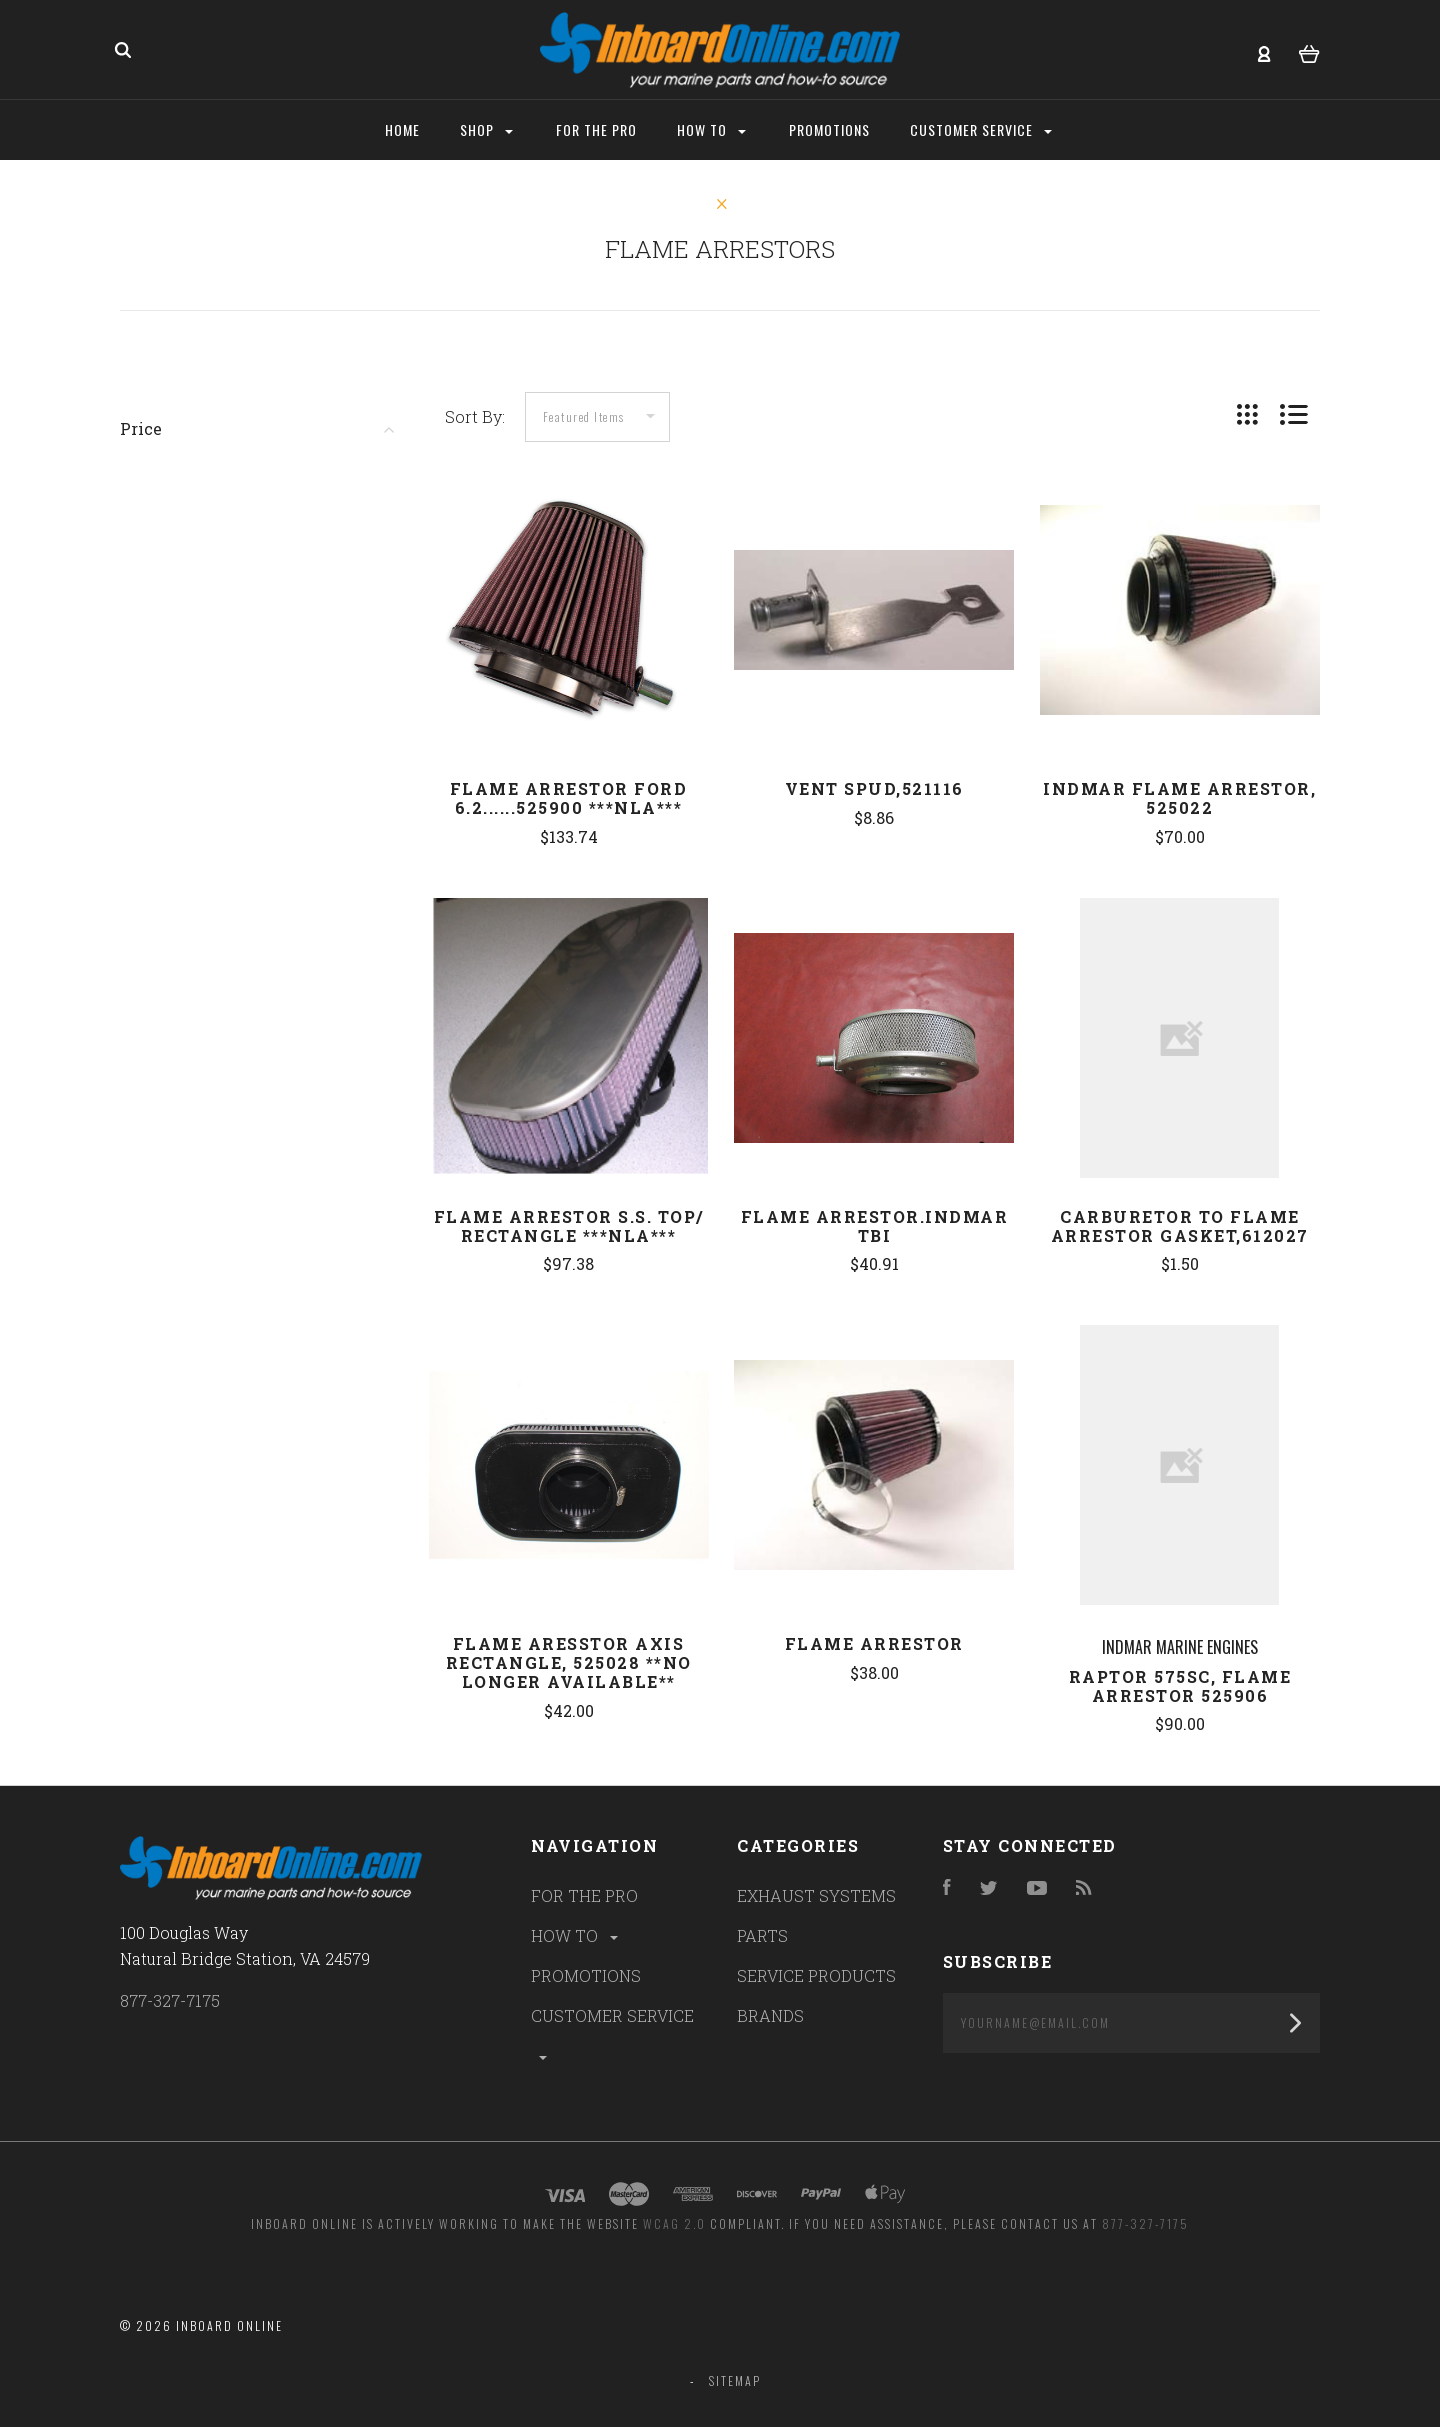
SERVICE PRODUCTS (816, 1975)
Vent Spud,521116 (874, 788)
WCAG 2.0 (674, 2223)
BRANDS (770, 2015)
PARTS (762, 1935)
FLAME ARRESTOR (874, 1643)
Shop (486, 129)
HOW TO (576, 1935)
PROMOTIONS (586, 1975)
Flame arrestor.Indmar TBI (875, 1226)
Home (402, 129)
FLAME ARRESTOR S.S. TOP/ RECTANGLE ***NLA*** (569, 1226)
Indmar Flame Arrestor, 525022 (1179, 798)
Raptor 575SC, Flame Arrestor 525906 (1180, 1686)
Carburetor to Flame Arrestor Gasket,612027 (1180, 1226)
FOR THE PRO (584, 1895)
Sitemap (735, 2380)
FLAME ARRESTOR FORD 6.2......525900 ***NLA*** (569, 798)
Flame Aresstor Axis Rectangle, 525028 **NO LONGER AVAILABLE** (569, 1662)
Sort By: (475, 416)
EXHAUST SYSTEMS (816, 1895)
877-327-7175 (170, 2000)
